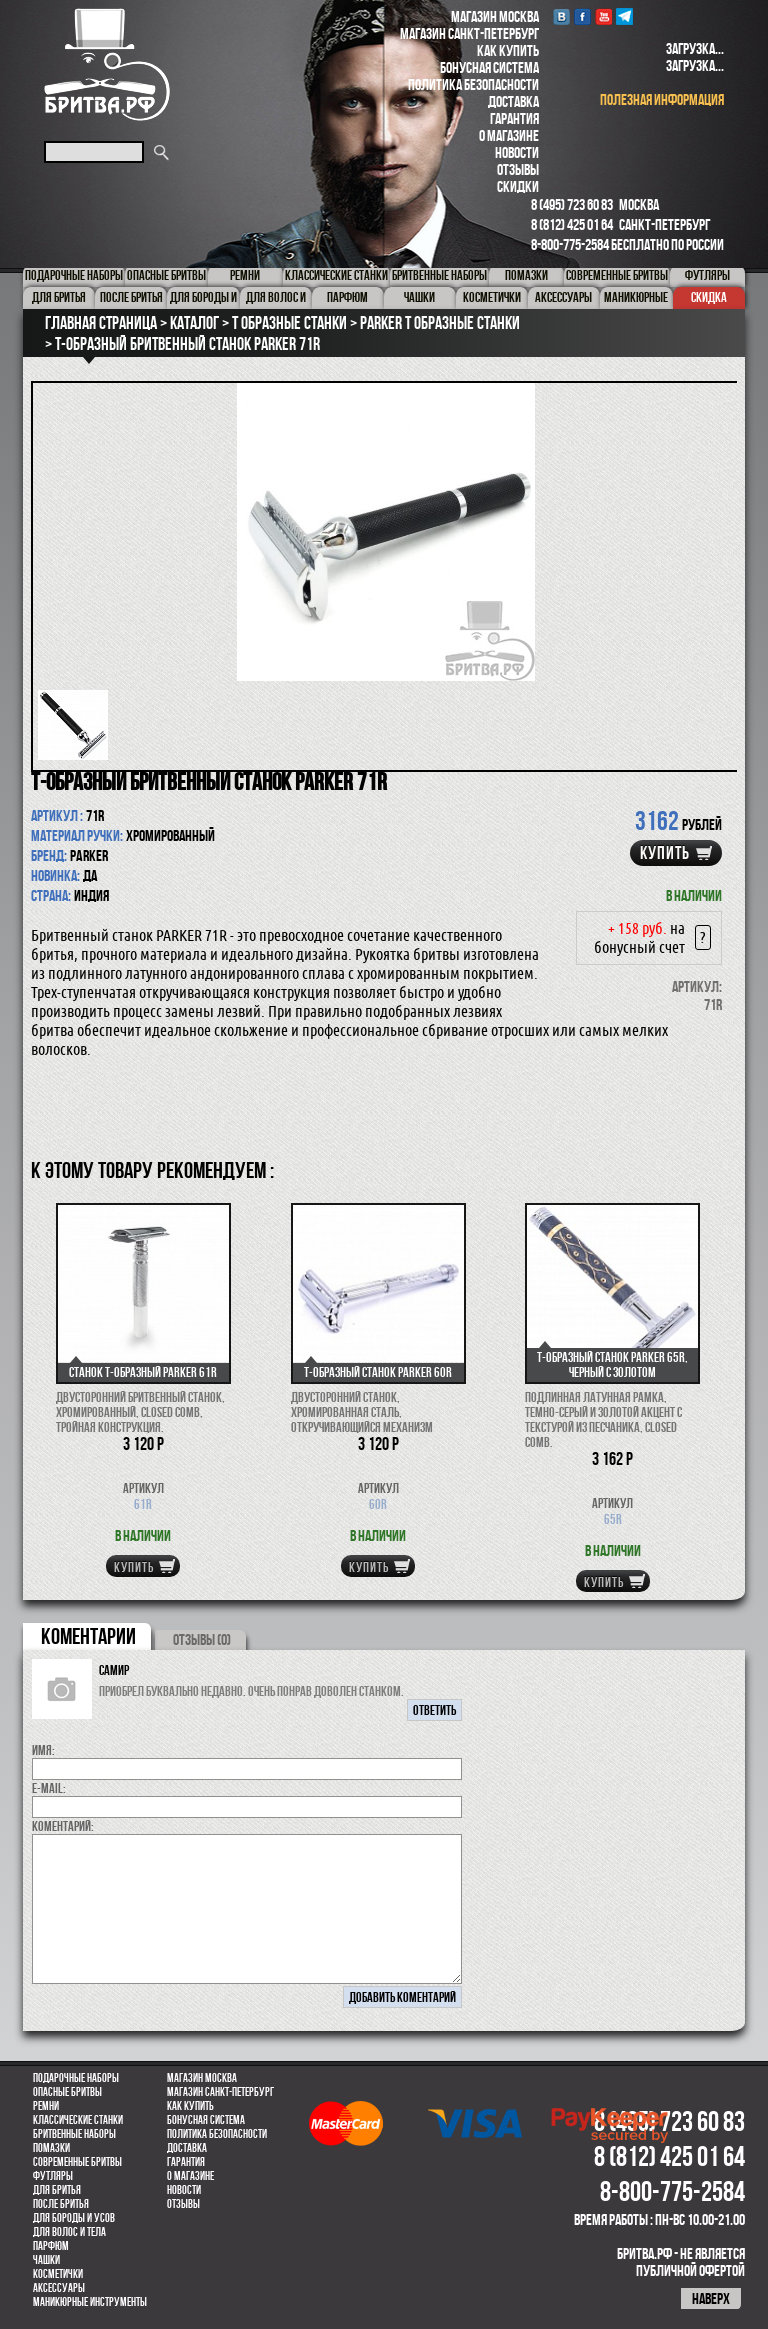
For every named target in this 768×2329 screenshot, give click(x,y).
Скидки (518, 186)
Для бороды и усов (74, 2218)
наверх (711, 2298)
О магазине (509, 135)
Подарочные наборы (76, 2078)
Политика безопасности (473, 84)
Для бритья (57, 2190)
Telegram (624, 16)
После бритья (61, 2204)
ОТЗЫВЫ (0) (202, 1639)
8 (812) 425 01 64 (572, 224)
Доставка (513, 101)
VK (561, 16)
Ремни (46, 2106)
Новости (517, 152)
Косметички (58, 2274)
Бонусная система (489, 67)
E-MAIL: (49, 1788)
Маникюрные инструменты (90, 2302)
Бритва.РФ (107, 64)
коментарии (88, 1636)
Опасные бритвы (67, 2092)
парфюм (51, 2246)
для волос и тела (69, 2232)
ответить (434, 1710)
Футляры (53, 2176)
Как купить (508, 50)
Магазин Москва (495, 16)
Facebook (582, 16)
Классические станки (78, 2120)
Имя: (43, 1750)
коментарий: (63, 1826)
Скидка (709, 297)
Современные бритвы (77, 2162)
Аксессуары (59, 2288)
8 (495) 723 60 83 (572, 204)
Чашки (46, 2260)
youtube (603, 16)
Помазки (51, 2148)
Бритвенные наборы (74, 2134)
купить (665, 853)
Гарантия (514, 118)
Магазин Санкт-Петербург (469, 33)
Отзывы (518, 169)
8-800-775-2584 (570, 244)
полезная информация (662, 99)
